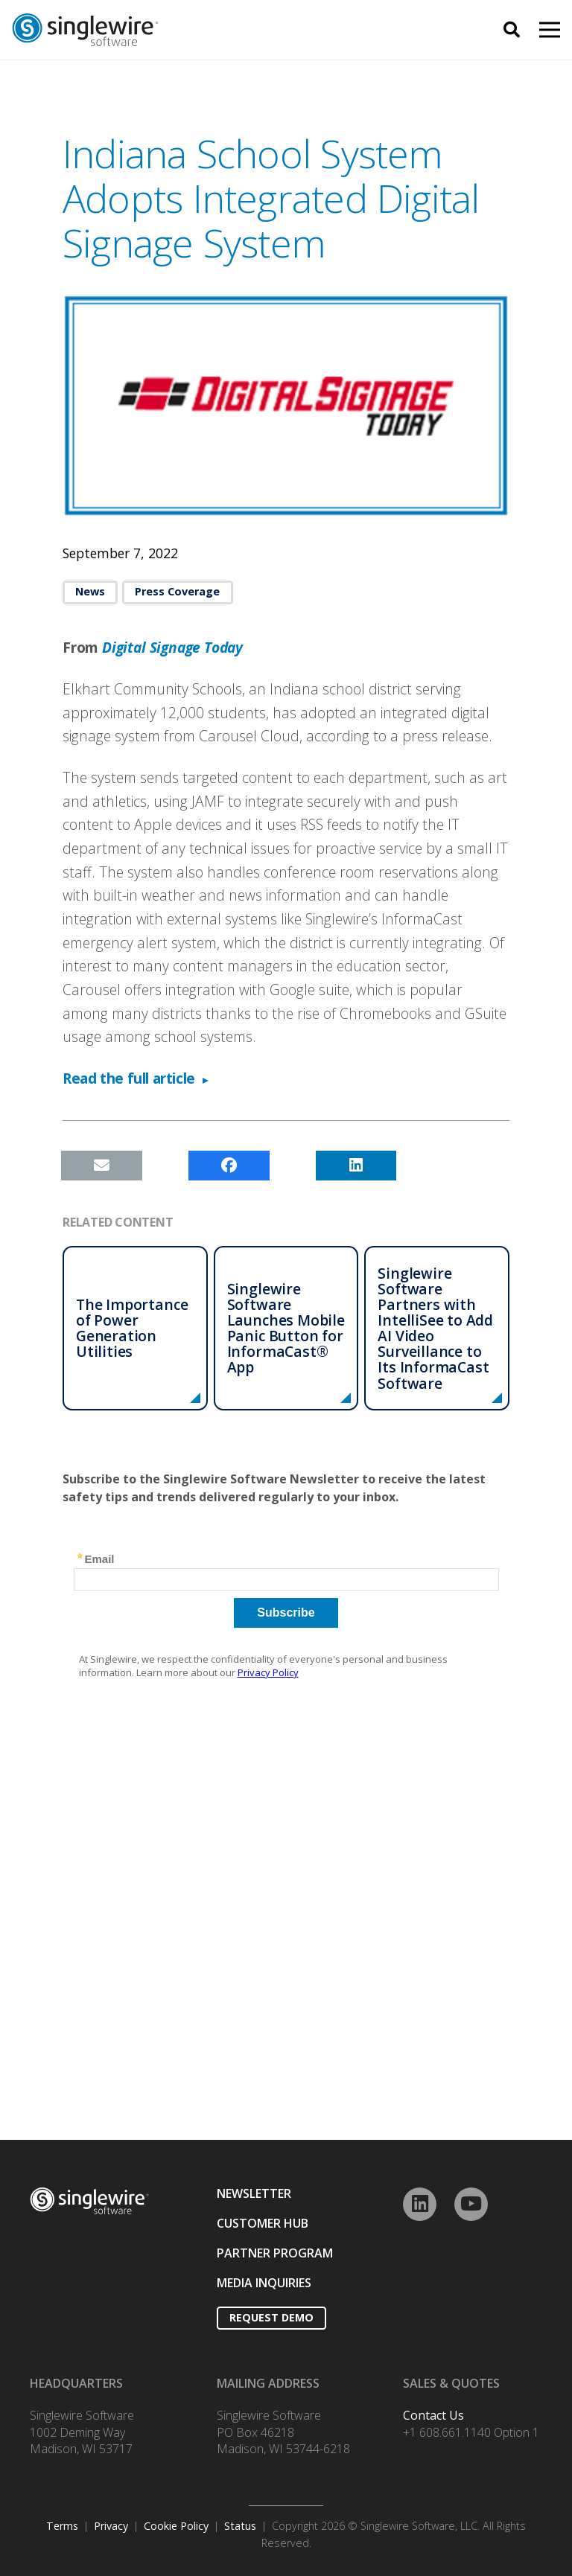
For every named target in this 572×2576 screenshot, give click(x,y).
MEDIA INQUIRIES (264, 2283)
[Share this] (229, 1165)
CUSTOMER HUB (262, 2223)
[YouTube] (471, 2204)
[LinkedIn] (419, 2204)
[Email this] (101, 1165)
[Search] (512, 30)
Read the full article (129, 1078)
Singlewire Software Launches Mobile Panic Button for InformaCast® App (286, 1328)
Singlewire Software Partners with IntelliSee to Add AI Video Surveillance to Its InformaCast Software (435, 1328)
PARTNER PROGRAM (275, 2253)
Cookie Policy (176, 2526)
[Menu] (550, 29)
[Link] (173, 30)
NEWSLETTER (254, 2193)
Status (240, 2526)
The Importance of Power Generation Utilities (132, 1327)
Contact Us (433, 2415)
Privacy (111, 2526)
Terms (62, 2526)
